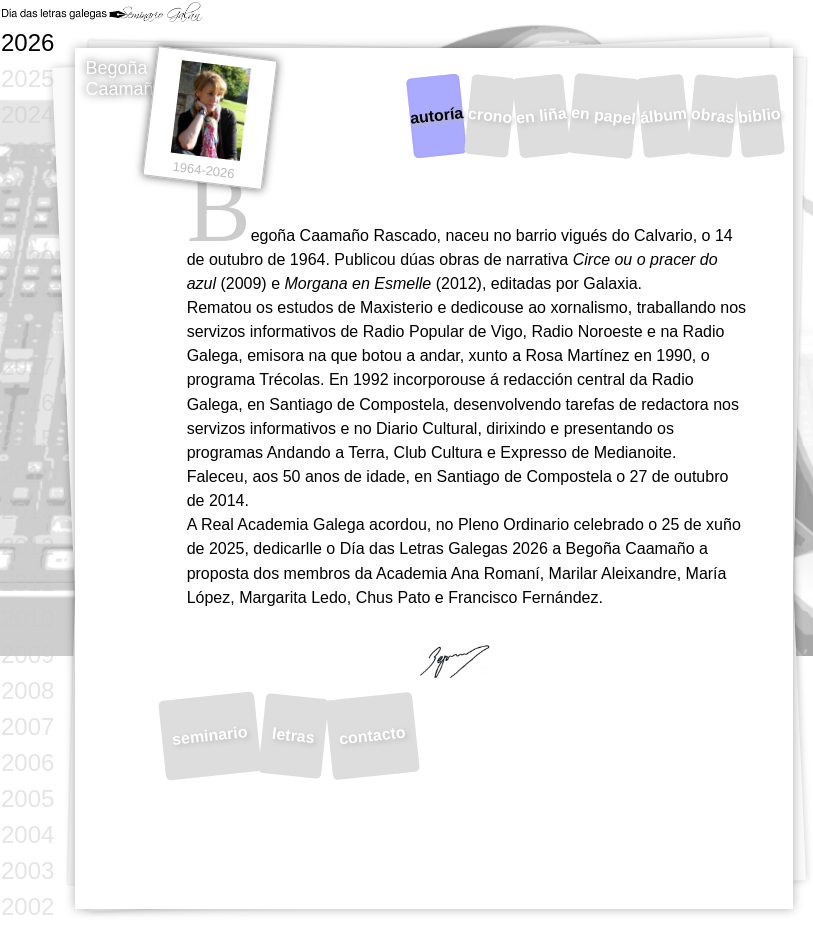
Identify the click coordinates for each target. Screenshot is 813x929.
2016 (27, 402)
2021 (27, 222)
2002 (27, 906)
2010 (27, 618)
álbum (663, 116)
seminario (210, 736)
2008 (27, 690)
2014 (27, 474)
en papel (603, 116)
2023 (27, 150)
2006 (27, 762)
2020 (27, 258)
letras (293, 735)
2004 (27, 834)
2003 (27, 870)
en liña (541, 116)
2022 (27, 186)
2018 (27, 330)
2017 (27, 366)
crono (490, 116)
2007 (27, 726)
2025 (27, 78)
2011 (27, 582)
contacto (372, 736)
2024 (27, 114)
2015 (27, 438)
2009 (27, 654)
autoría (436, 116)
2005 (27, 798)
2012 (27, 546)
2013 (27, 510)
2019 (27, 294)
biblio (760, 115)
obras (712, 115)
